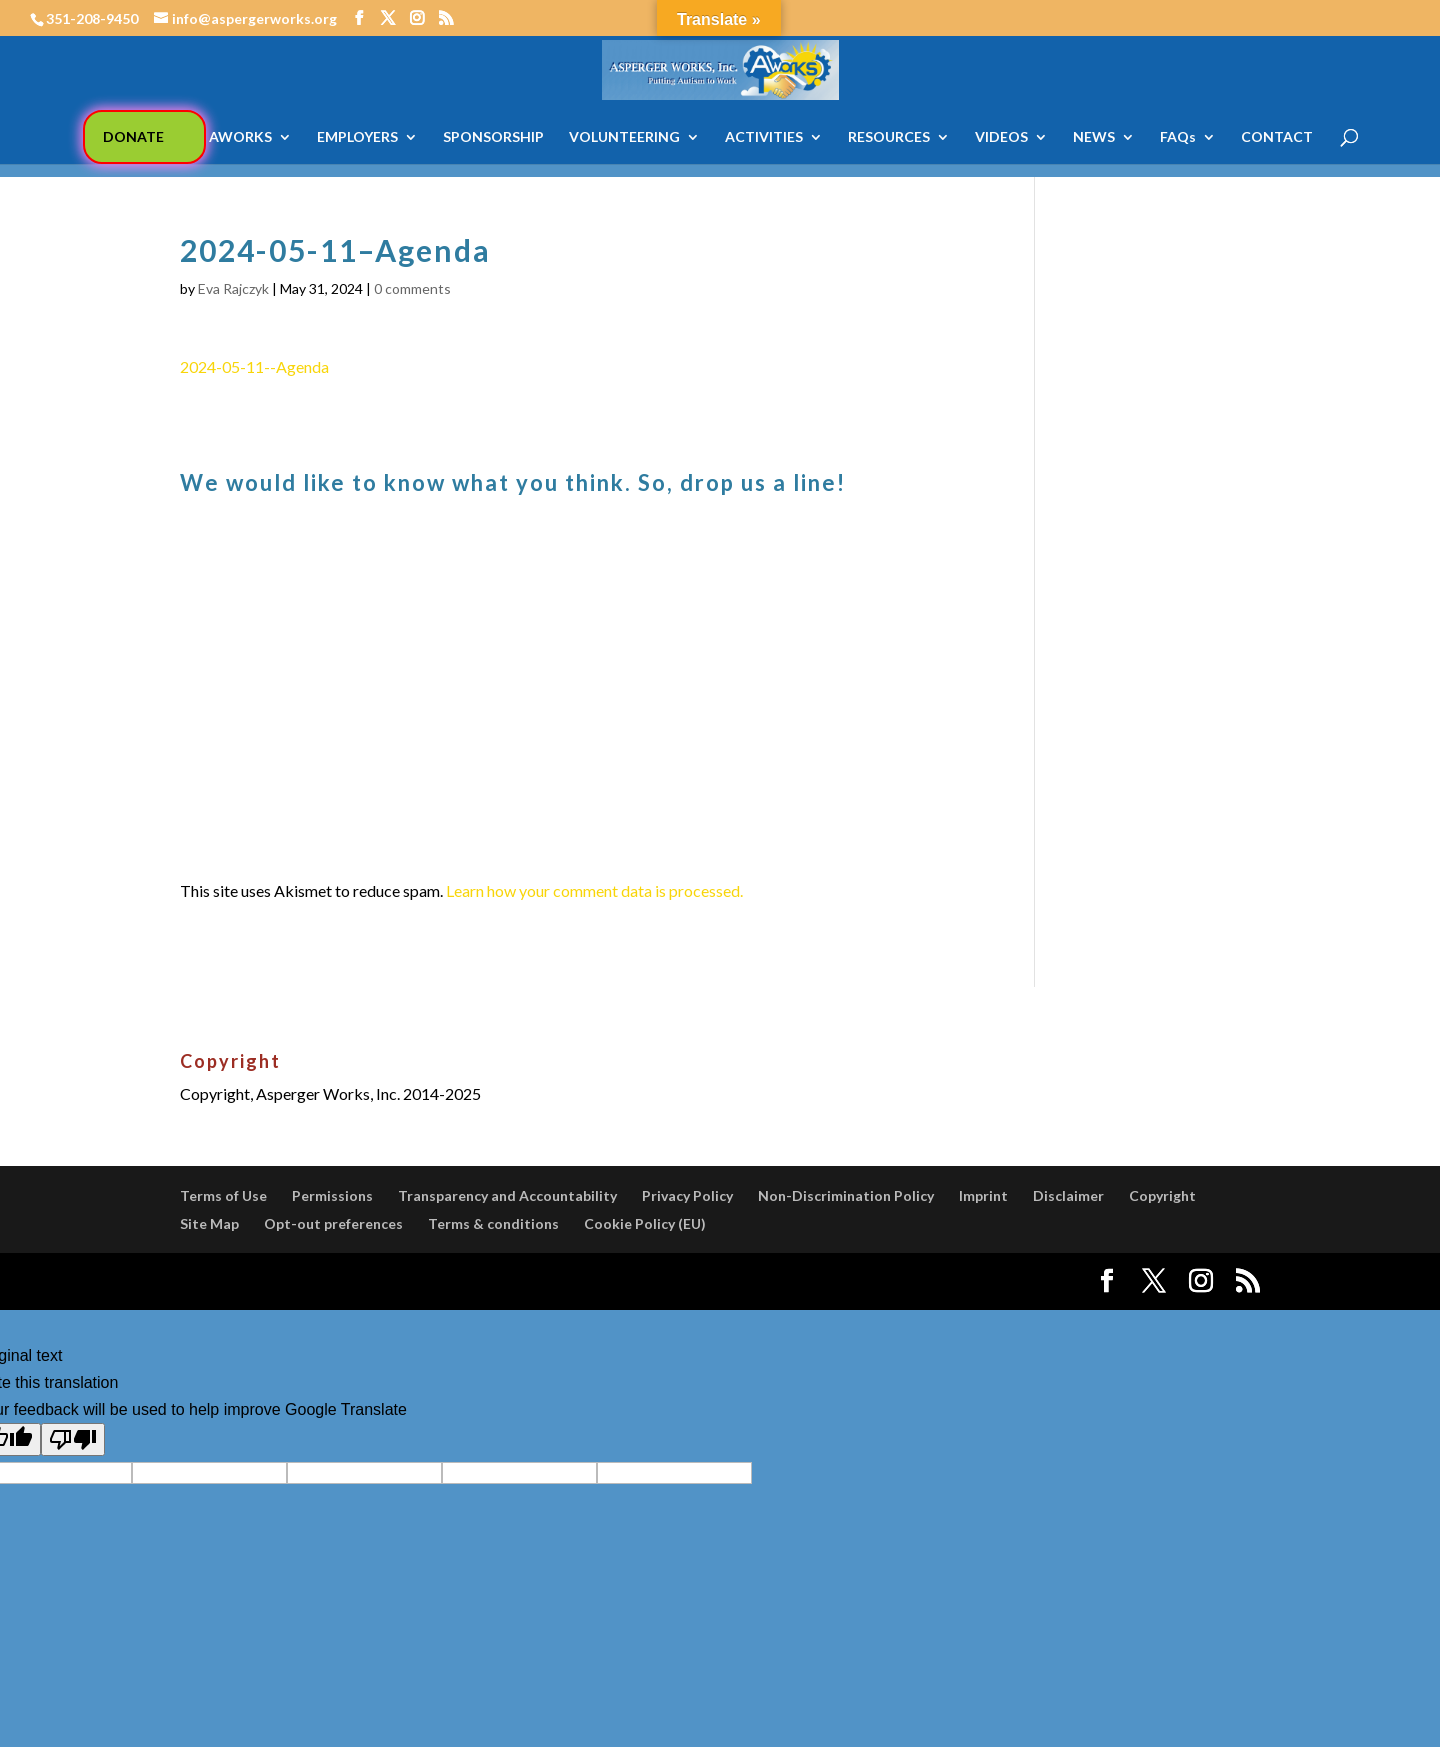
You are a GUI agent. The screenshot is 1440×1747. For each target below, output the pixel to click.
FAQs (1178, 137)
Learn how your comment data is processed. (594, 890)
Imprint (983, 1195)
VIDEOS (1001, 137)
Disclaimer (1068, 1195)
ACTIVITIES (764, 137)
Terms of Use (223, 1195)
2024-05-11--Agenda (254, 366)
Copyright (1162, 1195)
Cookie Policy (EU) (645, 1223)
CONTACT (1277, 137)
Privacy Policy (687, 1195)
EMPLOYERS (357, 137)
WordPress (528, 1281)
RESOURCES (889, 137)
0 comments (412, 288)
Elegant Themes (328, 1281)
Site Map (209, 1223)
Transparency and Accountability (507, 1195)
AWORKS (240, 137)
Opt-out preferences (333, 1223)
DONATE (133, 136)
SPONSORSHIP (493, 137)
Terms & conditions (493, 1223)
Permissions (332, 1195)
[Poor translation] (73, 1439)
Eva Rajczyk (233, 288)
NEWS (1094, 137)
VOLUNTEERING (624, 137)
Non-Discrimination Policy (846, 1195)
